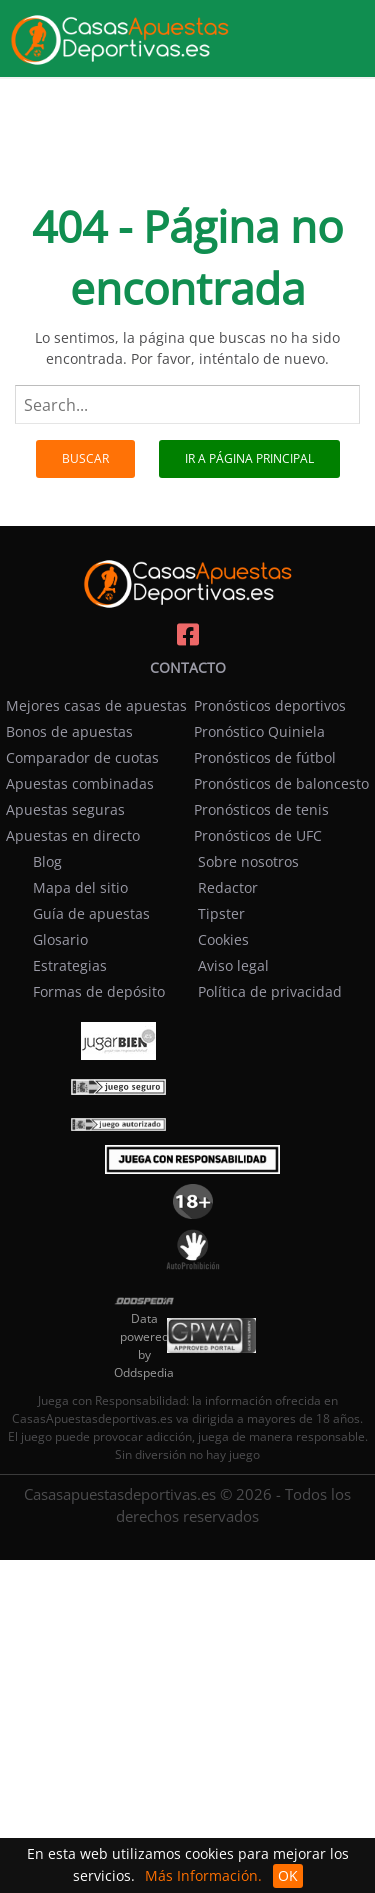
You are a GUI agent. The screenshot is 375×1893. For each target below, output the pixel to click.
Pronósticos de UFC (258, 835)
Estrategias (70, 965)
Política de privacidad (270, 991)
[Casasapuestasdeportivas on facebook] (188, 635)
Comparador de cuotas (82, 757)
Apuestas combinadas (80, 783)
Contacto (188, 667)
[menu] (355, 24)
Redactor (228, 887)
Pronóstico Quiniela (259, 731)
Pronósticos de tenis (261, 809)
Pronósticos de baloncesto (281, 783)
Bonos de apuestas (69, 731)
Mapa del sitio (80, 887)
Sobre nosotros (248, 861)
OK (288, 1875)
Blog (47, 861)
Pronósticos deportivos (270, 705)
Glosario (60, 939)
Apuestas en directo (73, 835)
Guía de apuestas (91, 913)
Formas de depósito (99, 991)
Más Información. (203, 1875)
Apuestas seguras (65, 809)
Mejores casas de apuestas (96, 705)
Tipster (221, 913)
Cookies (223, 939)
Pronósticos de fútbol (265, 757)
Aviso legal (233, 965)
